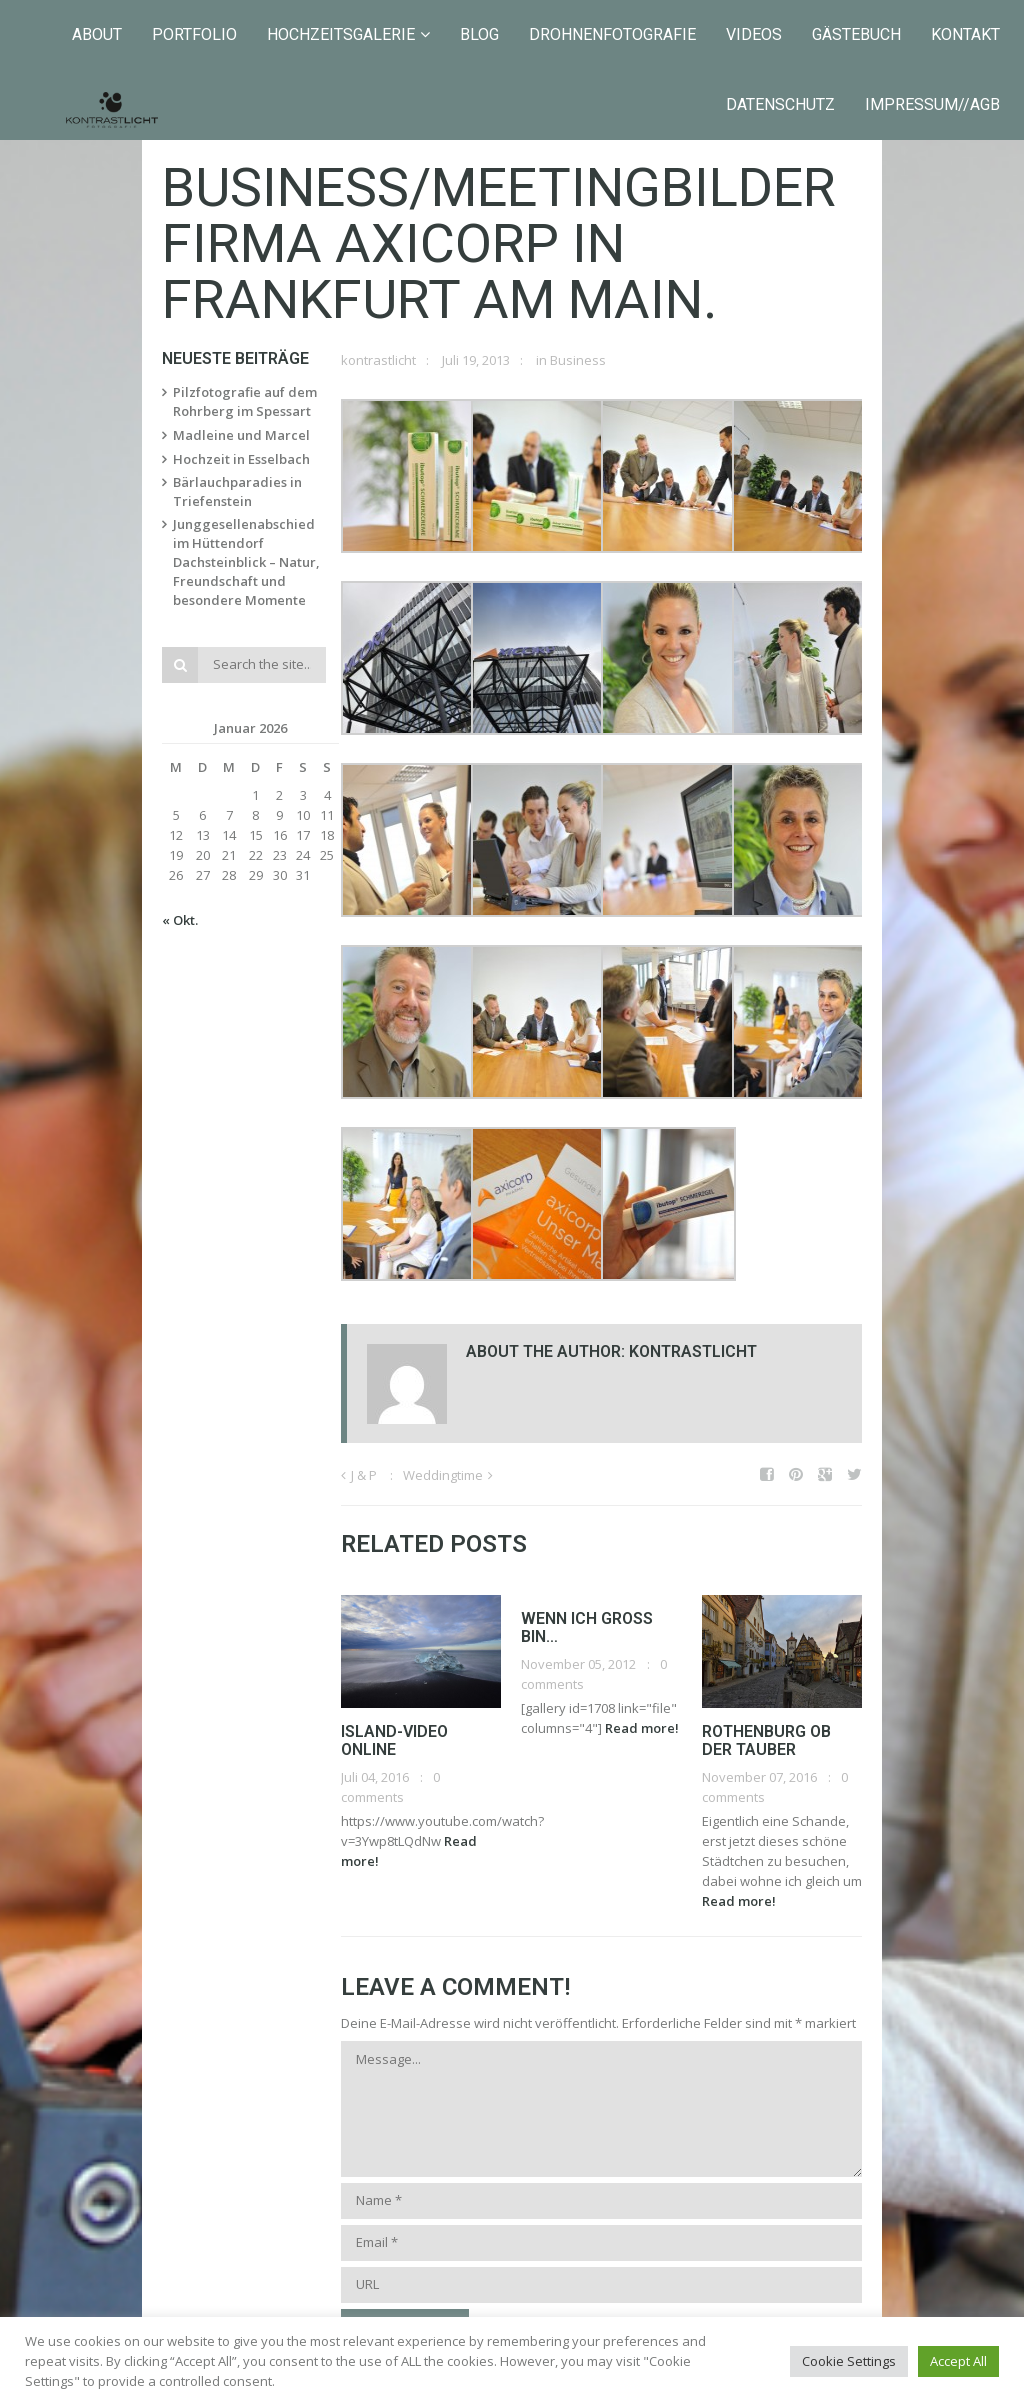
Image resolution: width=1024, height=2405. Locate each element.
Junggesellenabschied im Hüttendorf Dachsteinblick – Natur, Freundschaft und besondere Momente (246, 562)
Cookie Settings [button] (849, 2361)
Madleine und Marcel (241, 435)
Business (578, 360)
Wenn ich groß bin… (587, 1627)
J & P (364, 1475)
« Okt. (180, 920)
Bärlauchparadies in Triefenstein (237, 491)
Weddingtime (443, 1475)
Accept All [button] (958, 2361)
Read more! (642, 1728)
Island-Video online (394, 1740)
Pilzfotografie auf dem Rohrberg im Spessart (245, 401)
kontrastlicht (378, 360)
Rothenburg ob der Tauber (766, 1740)
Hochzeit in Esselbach (241, 459)
